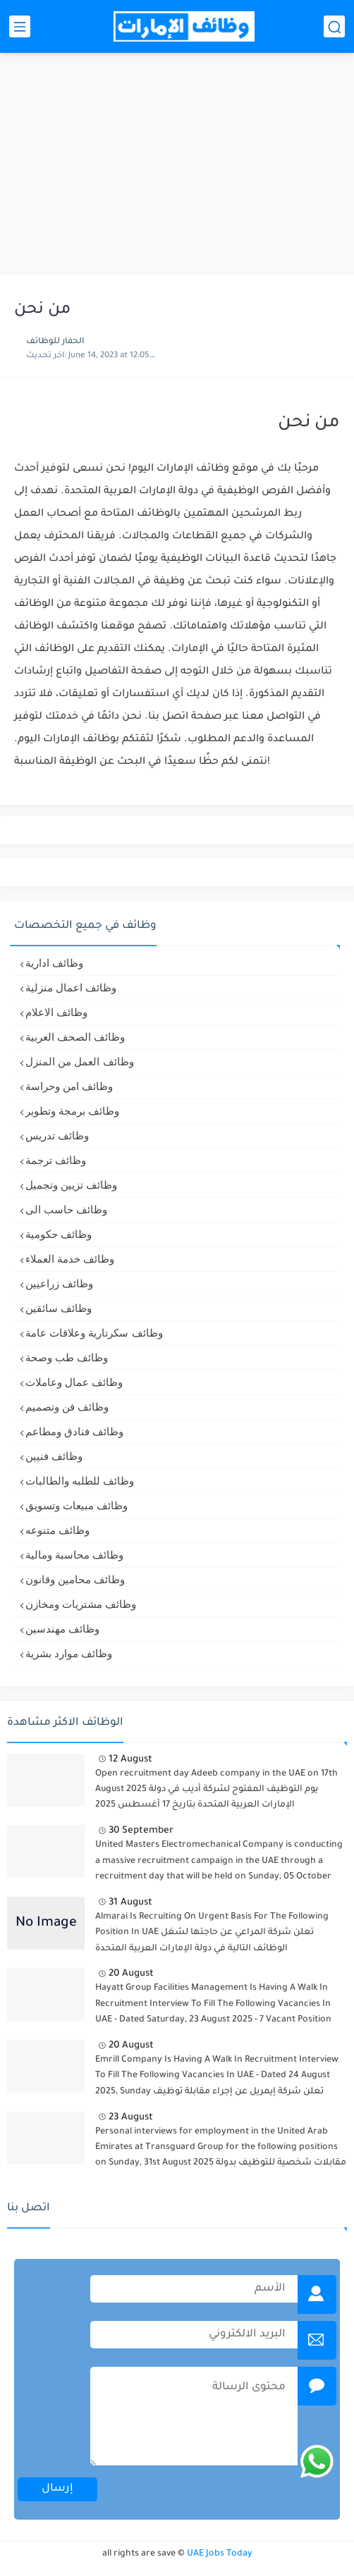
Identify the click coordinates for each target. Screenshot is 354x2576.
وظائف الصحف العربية (75, 1037)
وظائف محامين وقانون (75, 1579)
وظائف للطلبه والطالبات (79, 1481)
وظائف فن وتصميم (67, 1407)
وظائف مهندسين (62, 1629)
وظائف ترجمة (55, 1160)
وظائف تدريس (57, 1135)
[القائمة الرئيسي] (19, 26)
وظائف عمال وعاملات (74, 1382)
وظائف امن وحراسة (69, 1086)
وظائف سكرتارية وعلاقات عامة (94, 1333)
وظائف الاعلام (56, 1012)
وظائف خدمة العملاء (69, 1259)
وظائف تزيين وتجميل (71, 1185)
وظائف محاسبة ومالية (74, 1555)
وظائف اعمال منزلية (70, 987)
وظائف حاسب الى (66, 1209)
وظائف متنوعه (57, 1530)
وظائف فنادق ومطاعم (74, 1431)
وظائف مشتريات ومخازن (80, 1604)
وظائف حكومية (58, 1234)
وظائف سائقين (58, 1308)
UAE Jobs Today (219, 2554)
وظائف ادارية (54, 963)
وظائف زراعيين (59, 1283)
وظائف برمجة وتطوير (72, 1111)
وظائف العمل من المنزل (79, 1061)
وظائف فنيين (54, 1456)
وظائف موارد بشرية (68, 1653)
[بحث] (334, 26)
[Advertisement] (177, 165)
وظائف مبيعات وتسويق (76, 1505)
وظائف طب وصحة (66, 1357)
